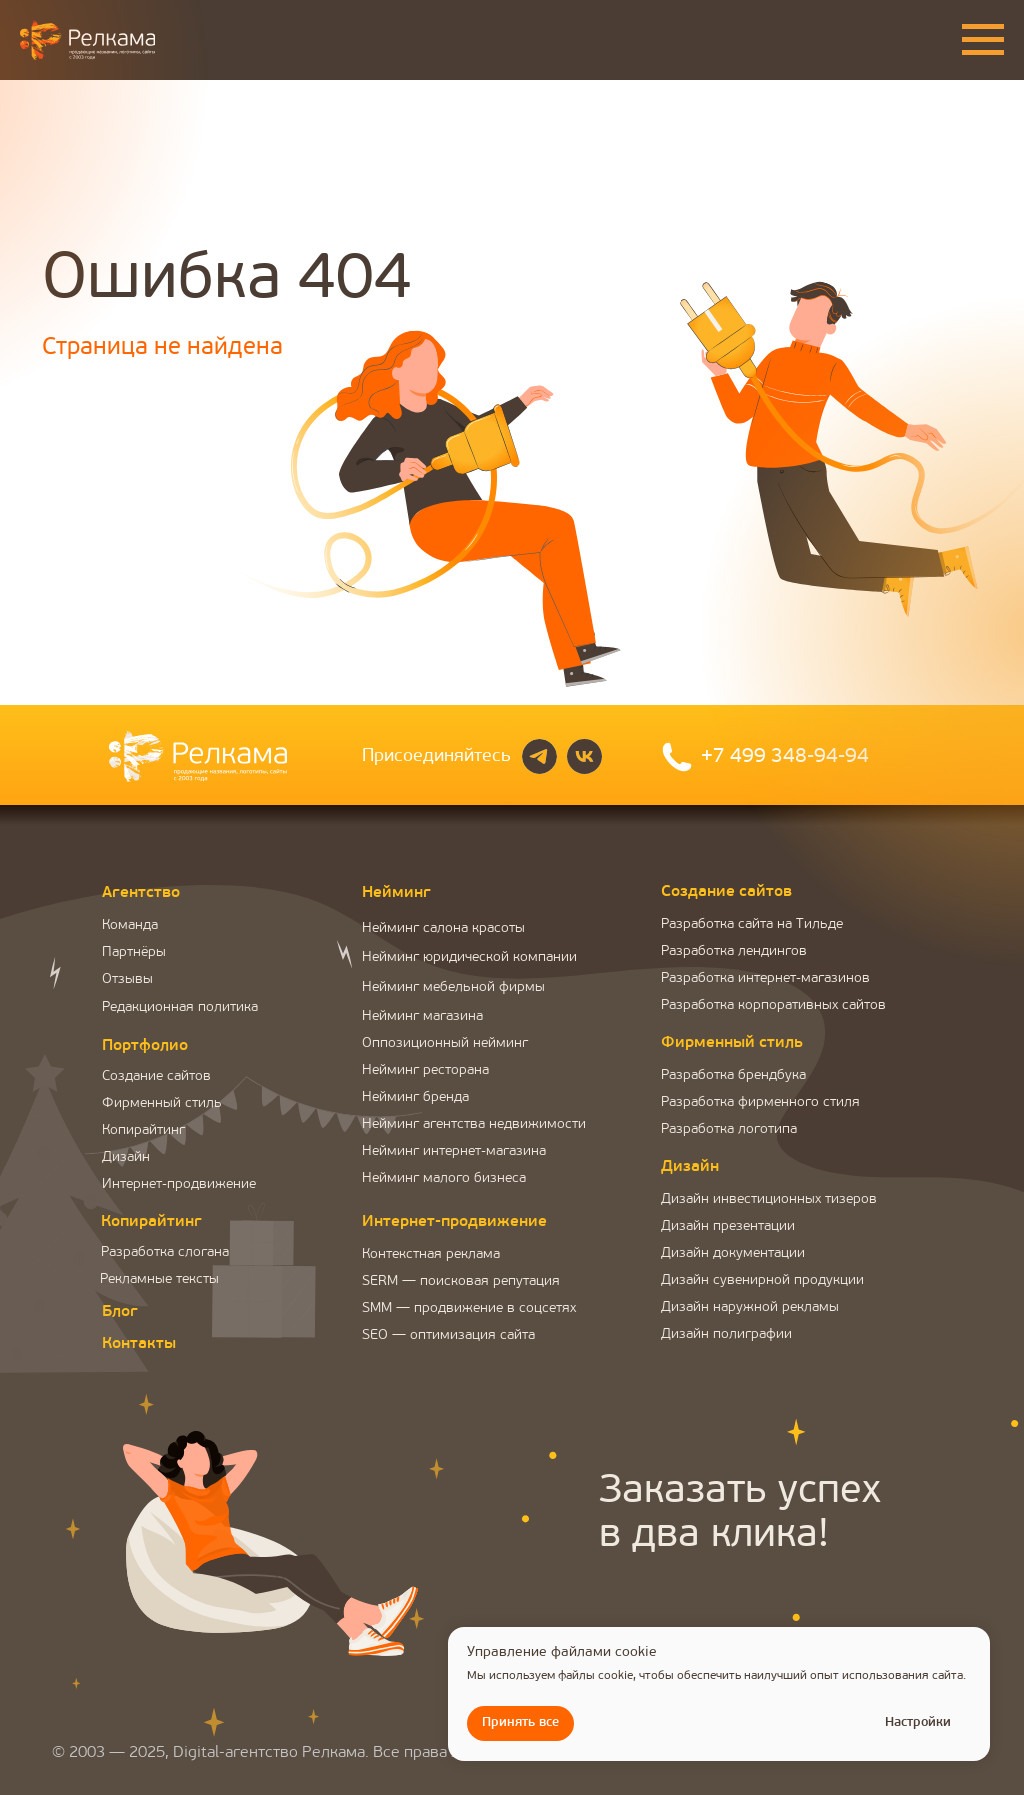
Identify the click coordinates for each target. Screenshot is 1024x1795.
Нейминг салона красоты (443, 928)
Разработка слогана (165, 1252)
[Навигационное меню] (983, 40)
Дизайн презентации (728, 1226)
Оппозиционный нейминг (445, 1043)
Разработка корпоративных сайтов (773, 1005)
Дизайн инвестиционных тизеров (769, 1199)
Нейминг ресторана (425, 1070)
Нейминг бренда (415, 1097)
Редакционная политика (180, 1007)
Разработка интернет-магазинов (765, 978)
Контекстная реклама (431, 1254)
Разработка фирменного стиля (760, 1102)
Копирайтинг (143, 1130)
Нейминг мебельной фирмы (453, 987)
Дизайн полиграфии (726, 1334)
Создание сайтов (156, 1076)
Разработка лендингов (734, 951)
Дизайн (126, 1157)
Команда (130, 925)
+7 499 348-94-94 (785, 757)
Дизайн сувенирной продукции (762, 1280)
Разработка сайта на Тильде (752, 924)
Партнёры (134, 952)
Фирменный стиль (162, 1103)
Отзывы (127, 979)
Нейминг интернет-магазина (454, 1151)
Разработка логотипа (729, 1129)
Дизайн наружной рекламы (750, 1307)
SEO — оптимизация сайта (448, 1335)
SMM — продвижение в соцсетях (469, 1308)
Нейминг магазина (422, 1016)
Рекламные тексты (159, 1279)
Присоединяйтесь (436, 756)
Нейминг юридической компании (469, 957)
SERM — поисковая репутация (461, 1281)
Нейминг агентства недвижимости (474, 1124)
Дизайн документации (733, 1253)
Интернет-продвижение (179, 1184)
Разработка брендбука (733, 1075)
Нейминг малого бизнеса (444, 1178)
